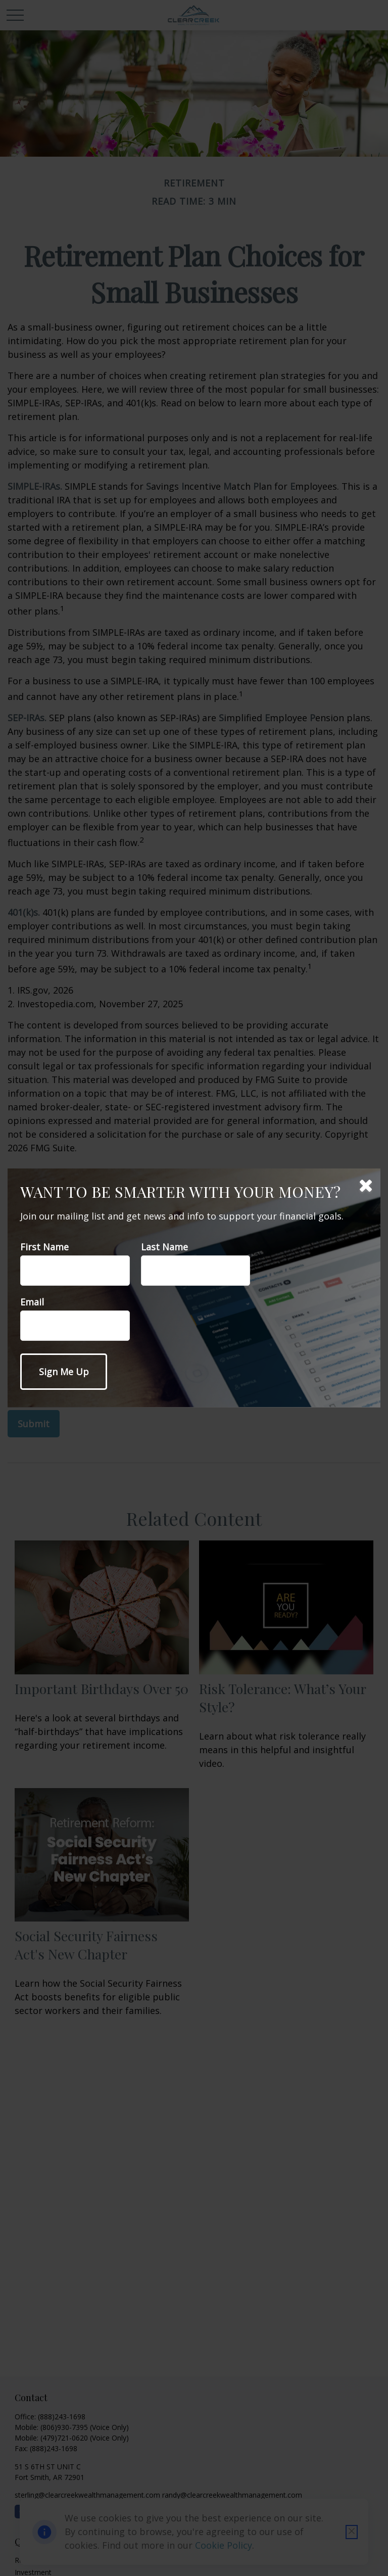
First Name (44, 1247)
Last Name (164, 1247)
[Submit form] (63, 1371)
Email (32, 1302)
